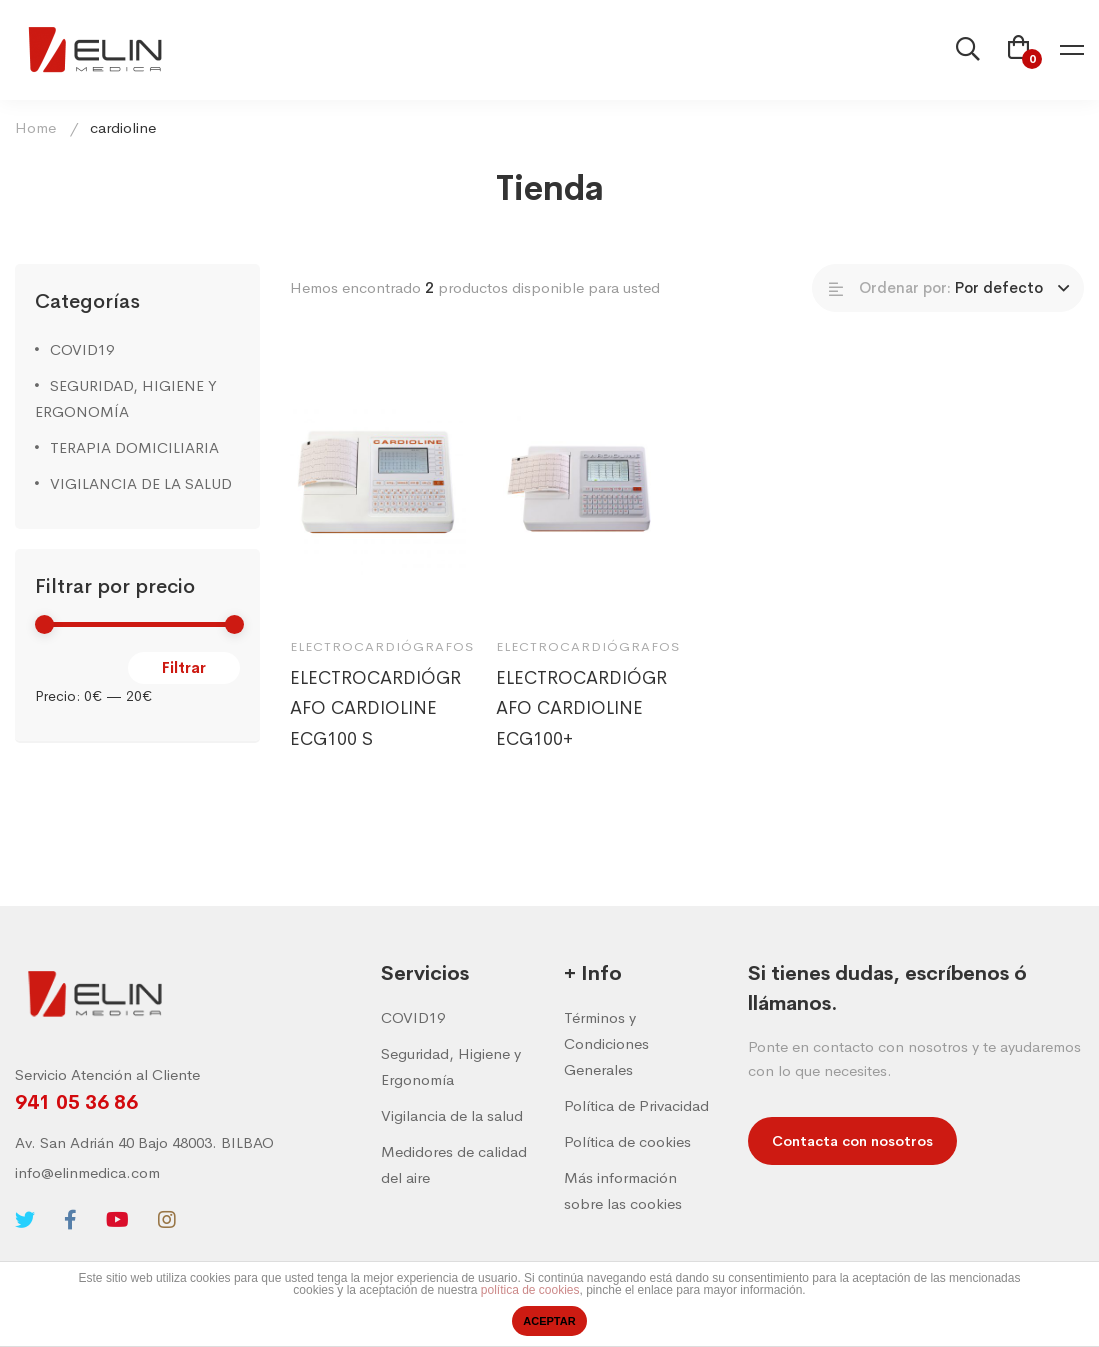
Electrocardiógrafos (382, 654)
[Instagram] (167, 1220)
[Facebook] (70, 1220)
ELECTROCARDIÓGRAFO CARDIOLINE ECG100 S (375, 717)
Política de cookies (627, 1141)
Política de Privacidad (636, 1105)
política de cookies (530, 1290)
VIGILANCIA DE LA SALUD (141, 483)
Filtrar (184, 667)
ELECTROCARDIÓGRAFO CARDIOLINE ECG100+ (581, 717)
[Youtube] (117, 1220)
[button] (852, 1141)
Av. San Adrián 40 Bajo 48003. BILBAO (144, 1142)
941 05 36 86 (76, 1102)
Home (35, 127)
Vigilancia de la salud (452, 1115)
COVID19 (82, 349)
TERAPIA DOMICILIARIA (134, 447)
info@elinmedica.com (87, 1172)
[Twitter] (25, 1220)
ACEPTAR (549, 1321)
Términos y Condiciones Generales (606, 1043)
